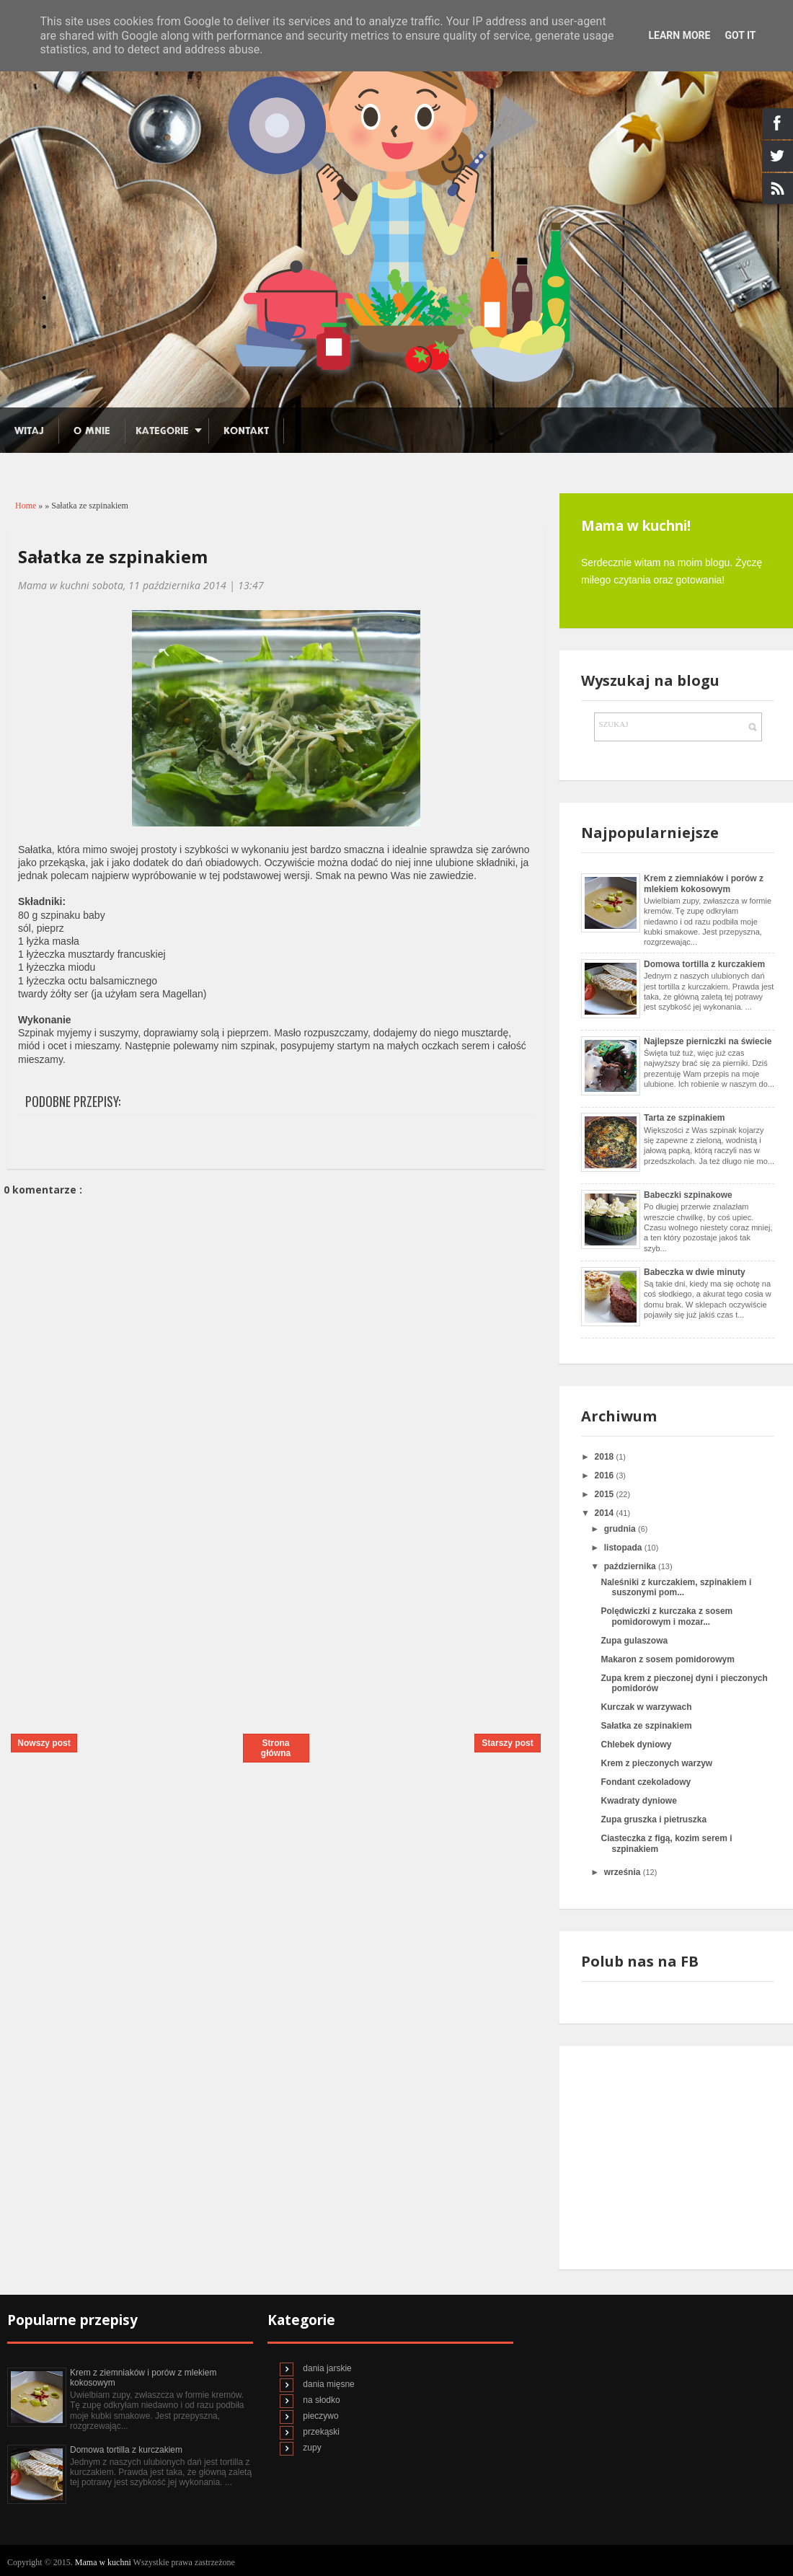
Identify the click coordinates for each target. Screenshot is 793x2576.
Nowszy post (43, 1743)
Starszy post (507, 1743)
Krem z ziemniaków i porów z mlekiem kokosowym (703, 883)
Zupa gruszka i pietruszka (653, 1819)
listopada (624, 1548)
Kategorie (162, 431)
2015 (605, 1494)
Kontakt (246, 431)
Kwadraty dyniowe (638, 1801)
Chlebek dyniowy (636, 1744)
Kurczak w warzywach (646, 1707)
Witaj (29, 431)
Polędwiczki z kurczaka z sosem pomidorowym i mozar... (666, 1616)
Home (26, 505)
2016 (605, 1475)
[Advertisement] (112, 1620)
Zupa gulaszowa (634, 1641)
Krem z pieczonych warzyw (656, 1763)
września (623, 1872)
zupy (312, 2448)
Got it (740, 35)
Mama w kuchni (104, 2562)
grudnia (621, 1529)
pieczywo (320, 2416)
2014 (605, 1513)
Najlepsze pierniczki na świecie (707, 1041)
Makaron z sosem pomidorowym (667, 1659)
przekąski (321, 2432)
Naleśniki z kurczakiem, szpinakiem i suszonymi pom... (676, 1587)
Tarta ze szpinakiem (684, 1118)
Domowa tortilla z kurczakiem (704, 964)
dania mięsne (328, 2384)
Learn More (679, 35)
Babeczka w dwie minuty (694, 1272)
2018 (605, 1457)
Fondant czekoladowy (646, 1782)
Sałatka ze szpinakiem (113, 556)
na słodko (321, 2400)
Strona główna (276, 1748)
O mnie (92, 431)
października (631, 1566)
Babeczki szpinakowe (688, 1195)
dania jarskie (327, 2368)
